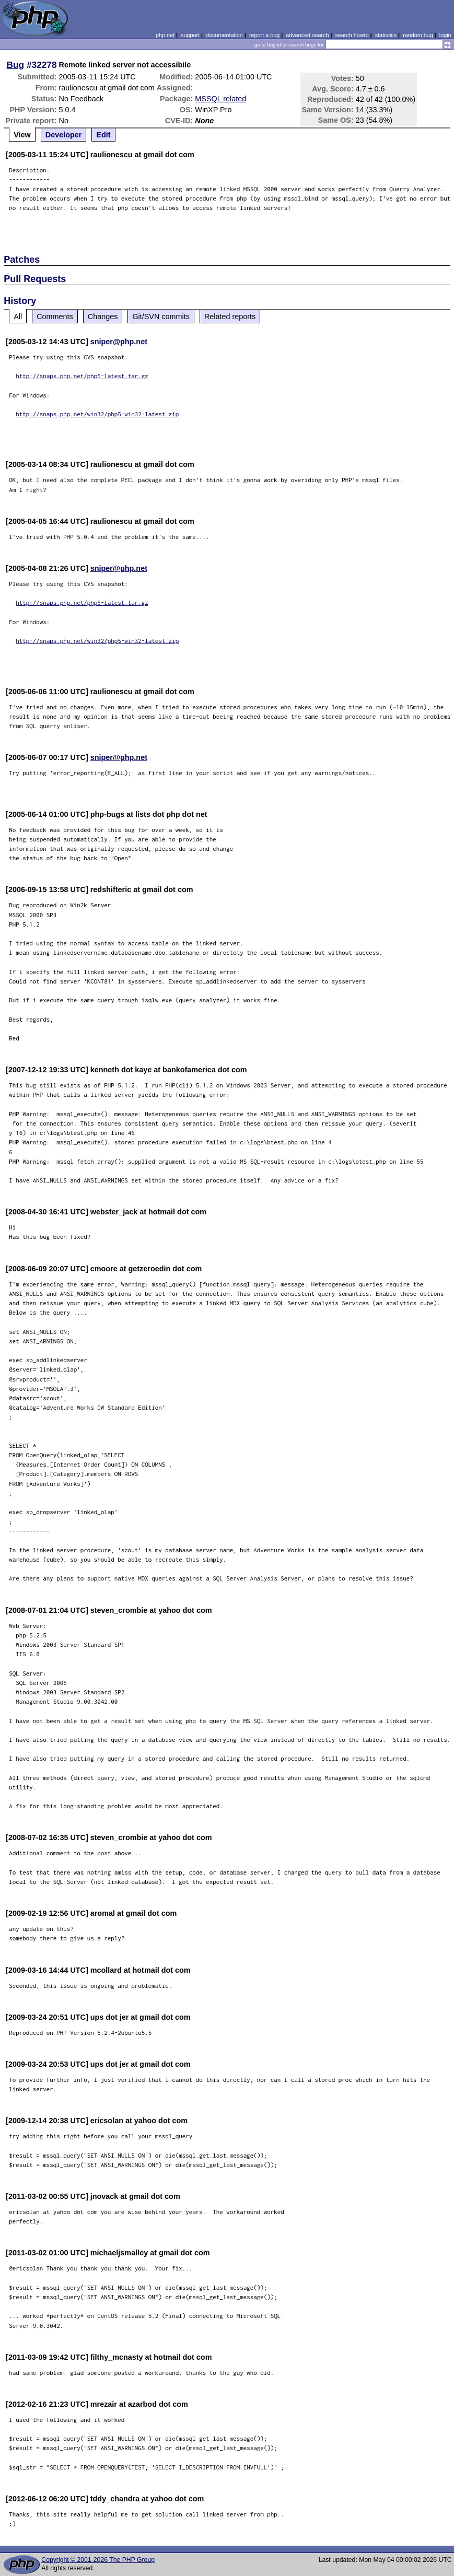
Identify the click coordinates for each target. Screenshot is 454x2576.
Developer (63, 135)
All (18, 316)
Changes (103, 316)
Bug (16, 65)
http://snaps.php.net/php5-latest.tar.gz (82, 375)
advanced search (307, 35)
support (190, 35)
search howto (351, 35)
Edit (103, 135)
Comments (55, 316)
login (445, 35)
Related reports (229, 316)
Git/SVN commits (161, 316)
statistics (386, 35)
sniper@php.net (118, 341)
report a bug (264, 35)
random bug (418, 35)
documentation (224, 35)
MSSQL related (220, 99)
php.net (165, 35)
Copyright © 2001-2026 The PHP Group (98, 2559)
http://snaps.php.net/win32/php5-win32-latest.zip (97, 414)
